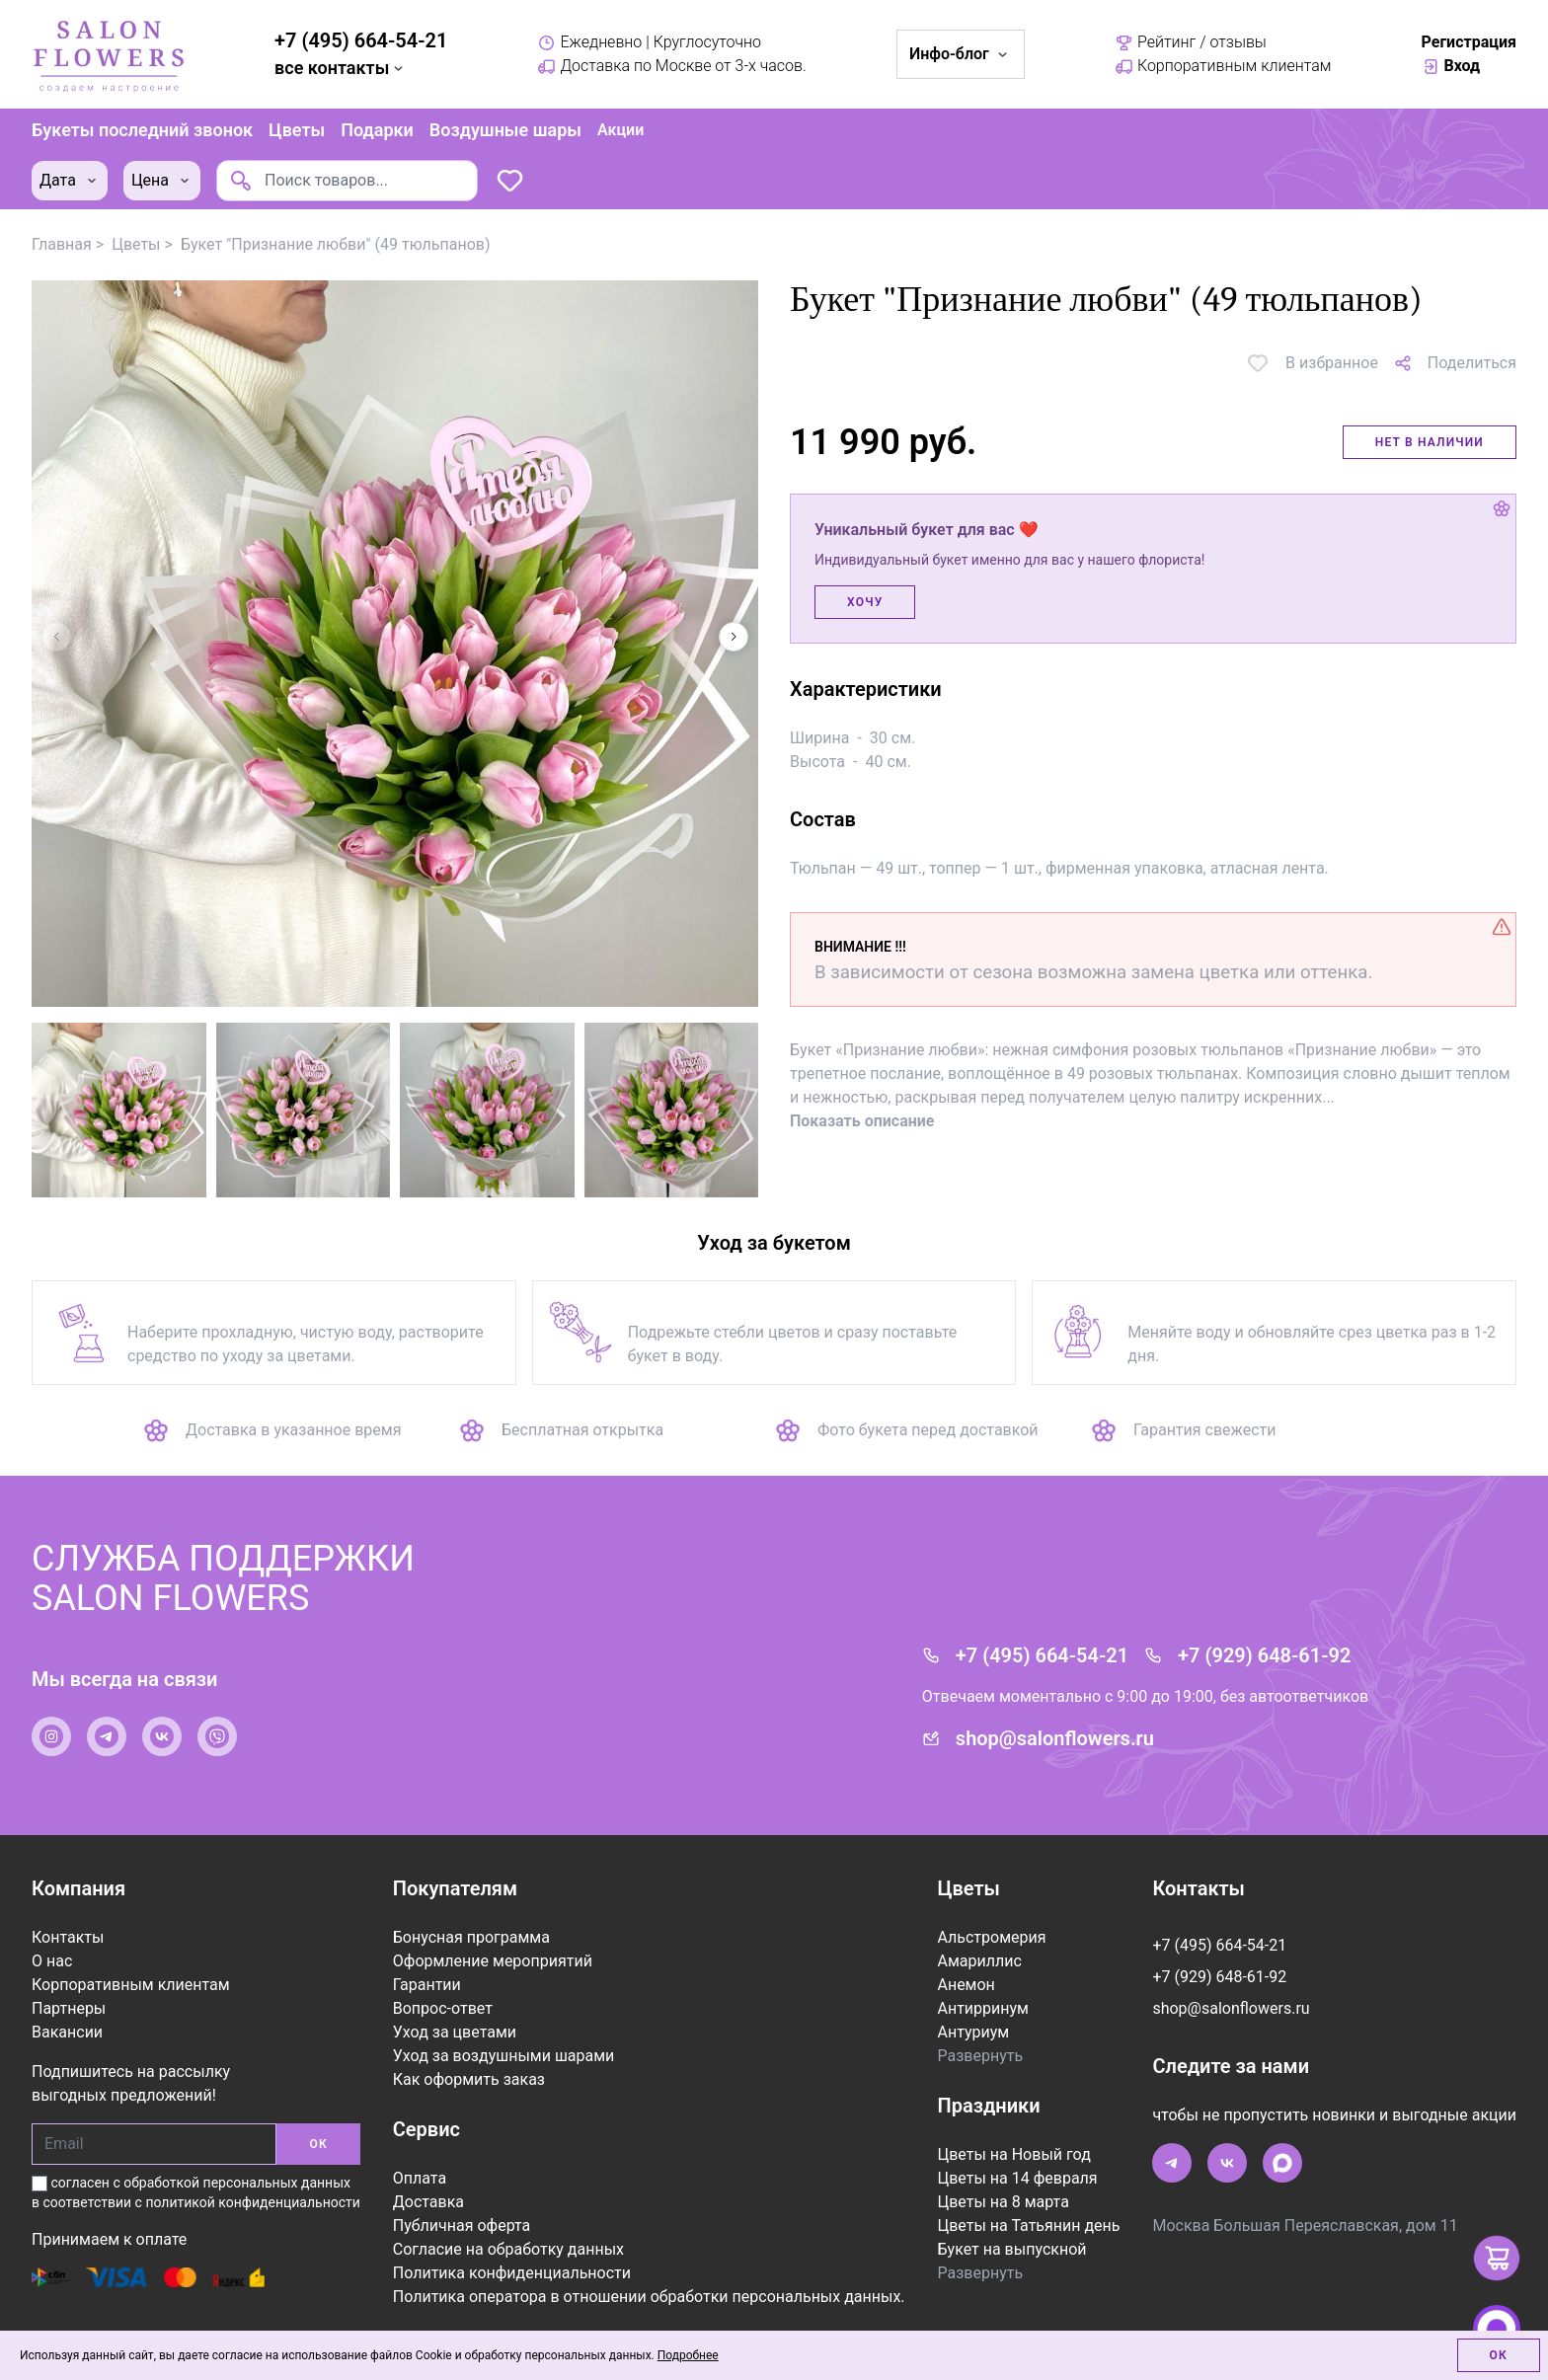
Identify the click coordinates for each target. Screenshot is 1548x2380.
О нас (52, 1961)
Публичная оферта (462, 2225)
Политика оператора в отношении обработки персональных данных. (649, 2296)
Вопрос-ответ (443, 2008)
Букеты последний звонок (142, 129)
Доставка (428, 2201)
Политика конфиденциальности (512, 2273)
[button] (733, 637)
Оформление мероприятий (492, 1961)
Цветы (297, 129)
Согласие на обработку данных (508, 2249)
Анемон (965, 1984)
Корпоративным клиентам (1223, 66)
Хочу (865, 602)
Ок (1499, 2355)
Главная (62, 244)
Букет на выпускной (1011, 2249)
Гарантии (427, 1984)
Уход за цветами (454, 2032)
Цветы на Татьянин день (1028, 2225)
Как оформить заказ (469, 2079)
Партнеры (69, 2008)
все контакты (341, 67)
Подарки (377, 129)
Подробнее (688, 2355)
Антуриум (973, 2032)
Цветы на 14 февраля (1017, 2178)
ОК (318, 2144)
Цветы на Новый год (1013, 2154)
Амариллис (979, 1961)
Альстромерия (991, 1937)
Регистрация (1469, 42)
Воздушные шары (505, 129)
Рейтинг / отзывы (1191, 42)
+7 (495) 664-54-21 (360, 40)
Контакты (68, 1937)
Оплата (419, 2178)
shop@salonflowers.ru (1055, 1738)
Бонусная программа (471, 1937)
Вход (1451, 66)
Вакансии (67, 2032)
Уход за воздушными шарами (504, 2055)
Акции (620, 129)
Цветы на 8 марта (1002, 2201)
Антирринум (982, 2008)
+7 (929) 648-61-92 (1264, 1655)
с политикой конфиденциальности (247, 2202)
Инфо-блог (960, 53)
